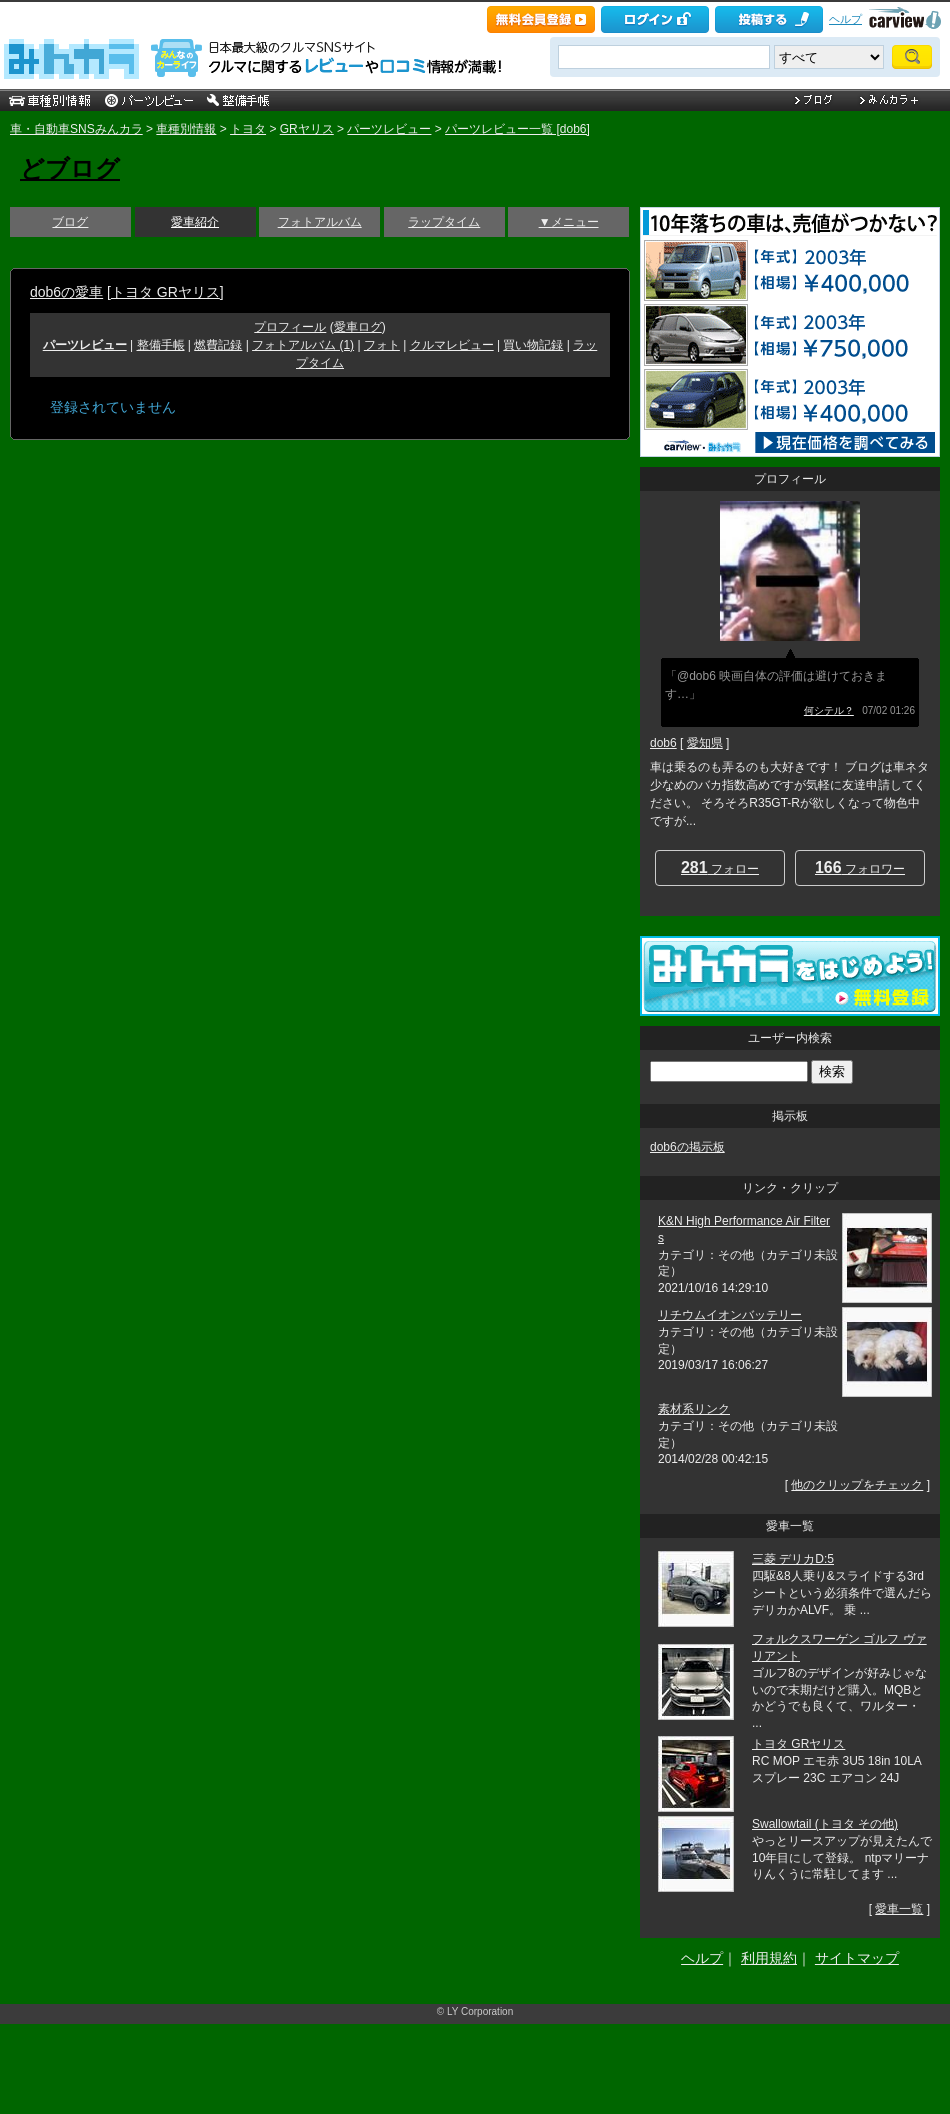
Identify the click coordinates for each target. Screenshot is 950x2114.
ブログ (70, 222)
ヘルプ (845, 19)
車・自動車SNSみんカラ (76, 129)
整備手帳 (161, 345)
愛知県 (705, 743)
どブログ (70, 168)
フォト (382, 345)
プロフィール (290, 327)
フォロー (720, 867)
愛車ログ (358, 327)
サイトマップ (857, 1958)
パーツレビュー (389, 129)
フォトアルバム (320, 222)
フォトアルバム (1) (303, 345)
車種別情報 (186, 129)
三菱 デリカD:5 (793, 1559)
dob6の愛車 (66, 292)
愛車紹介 (195, 222)
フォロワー (860, 867)
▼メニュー (569, 222)
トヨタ (248, 129)
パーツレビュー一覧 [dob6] (517, 129)
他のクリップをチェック (857, 1485)
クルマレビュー (452, 345)
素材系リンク (694, 1409)
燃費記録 (218, 345)
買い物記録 (533, 345)
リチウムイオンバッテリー (730, 1315)
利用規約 (769, 1958)
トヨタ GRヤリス (165, 292)
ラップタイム (444, 222)
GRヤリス (307, 129)
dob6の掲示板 (687, 1147)
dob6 (663, 743)
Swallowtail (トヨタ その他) (825, 1824)
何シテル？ (829, 710)
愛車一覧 (899, 1909)
